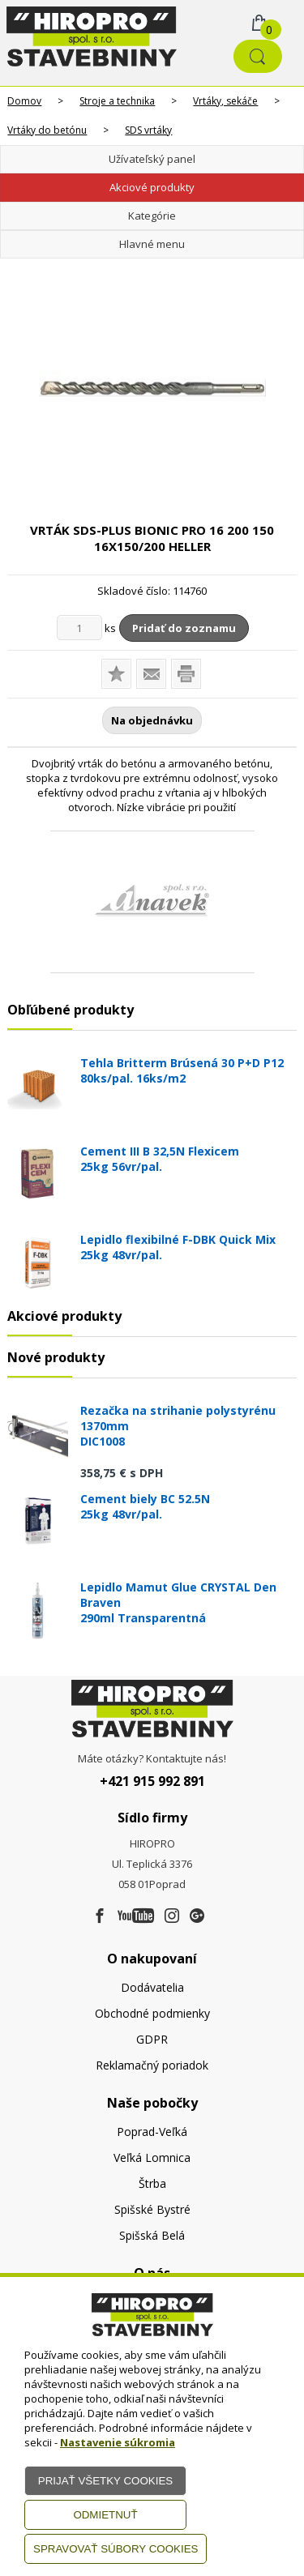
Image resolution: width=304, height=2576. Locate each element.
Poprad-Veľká (152, 2131)
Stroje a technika (117, 101)
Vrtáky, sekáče (225, 101)
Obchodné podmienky (152, 2013)
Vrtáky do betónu (47, 130)
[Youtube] (136, 1916)
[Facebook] (99, 1916)
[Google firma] (197, 1916)
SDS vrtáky (148, 130)
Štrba (152, 2183)
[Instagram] (172, 1916)
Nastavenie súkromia (117, 2442)
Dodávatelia (152, 1987)
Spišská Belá (152, 2235)
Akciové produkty (152, 187)
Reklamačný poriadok (152, 2065)
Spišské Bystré (152, 2209)
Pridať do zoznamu (184, 628)
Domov (24, 101)
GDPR (152, 2039)
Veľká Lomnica (152, 2157)
